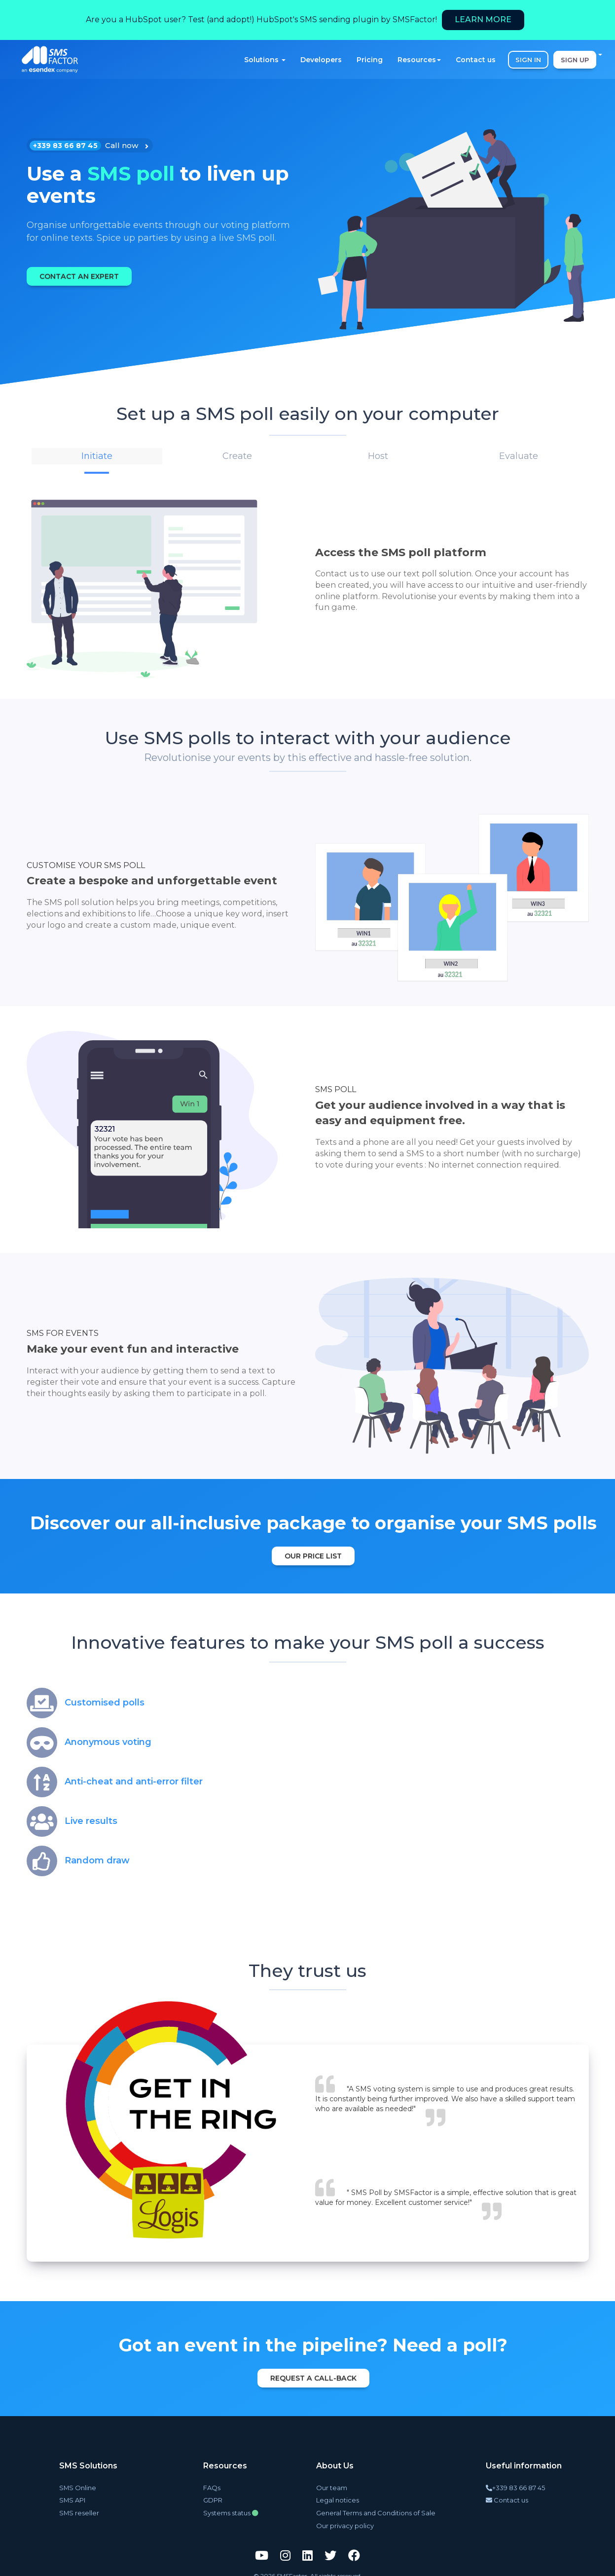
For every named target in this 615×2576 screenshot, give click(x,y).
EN (593, 54)
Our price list (313, 1551)
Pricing (370, 59)
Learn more (483, 19)
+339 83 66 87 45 (513, 2481)
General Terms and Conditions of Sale (376, 2505)
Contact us (476, 59)
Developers (321, 59)
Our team (338, 2481)
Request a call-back (313, 2373)
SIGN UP (575, 60)
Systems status (228, 2505)
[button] (97, 454)
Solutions (265, 59)
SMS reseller (75, 2505)
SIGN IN (528, 60)
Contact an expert (84, 275)
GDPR (212, 2493)
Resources (419, 59)
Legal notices (342, 2493)
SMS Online (75, 2481)
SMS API (71, 2493)
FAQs (211, 2481)
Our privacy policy (350, 2517)
